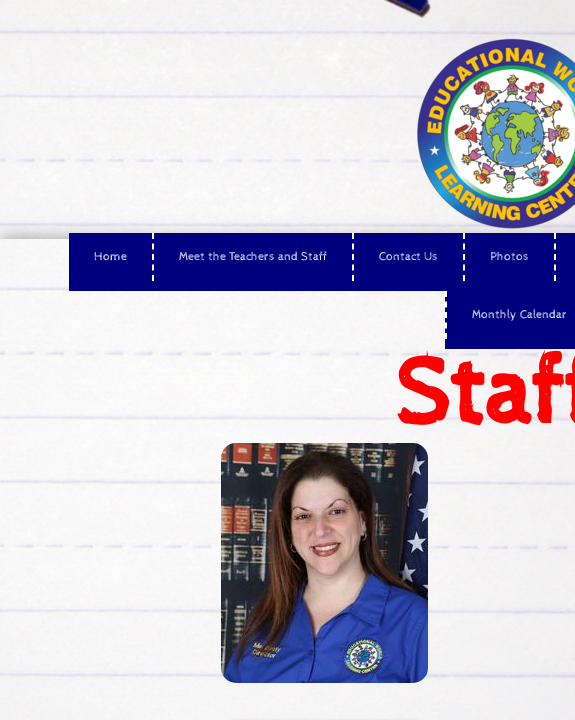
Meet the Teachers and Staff (253, 257)
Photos (509, 257)
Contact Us (408, 257)
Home (110, 257)
